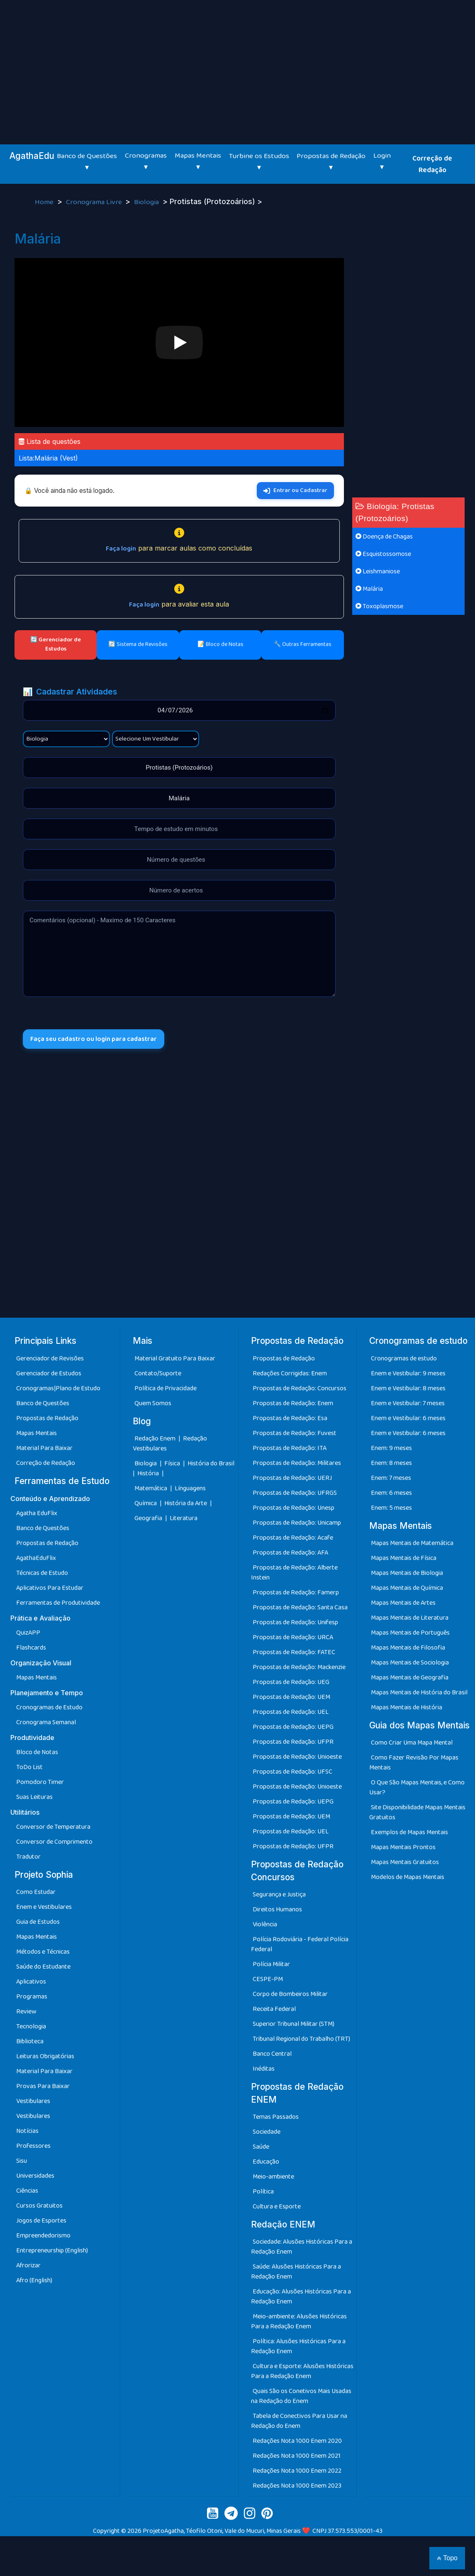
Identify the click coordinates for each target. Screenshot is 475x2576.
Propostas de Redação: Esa (290, 1418)
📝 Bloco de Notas (220, 644)
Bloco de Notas (37, 1752)
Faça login (121, 548)
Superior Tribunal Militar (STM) (293, 2024)
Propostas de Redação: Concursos (299, 1388)
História (148, 1473)
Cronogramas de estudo (404, 1358)
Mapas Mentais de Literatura (409, 1618)
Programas (31, 1996)
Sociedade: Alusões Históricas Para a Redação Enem (301, 2247)
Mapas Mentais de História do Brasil (419, 1692)
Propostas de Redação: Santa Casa (300, 1607)
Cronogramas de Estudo (49, 1707)
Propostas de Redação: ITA (289, 1448)
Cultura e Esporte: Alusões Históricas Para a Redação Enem (302, 2371)
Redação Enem (154, 1438)
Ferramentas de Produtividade (58, 1603)
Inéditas (264, 2069)
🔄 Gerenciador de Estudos (55, 644)
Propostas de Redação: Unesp (293, 1508)
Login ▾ (382, 161)
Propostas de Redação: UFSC (292, 1772)
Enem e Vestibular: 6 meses (408, 1418)
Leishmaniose (378, 571)
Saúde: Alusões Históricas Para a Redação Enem (296, 2272)
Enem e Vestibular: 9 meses (408, 1373)
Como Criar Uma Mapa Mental (412, 1743)
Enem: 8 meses (391, 1463)
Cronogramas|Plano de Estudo (58, 1388)
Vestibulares (33, 2101)
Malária (369, 589)
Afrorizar (28, 2265)
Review (26, 2011)
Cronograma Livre (95, 202)
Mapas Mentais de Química (407, 1588)
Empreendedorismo (43, 2235)
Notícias (27, 2131)
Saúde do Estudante (43, 1967)
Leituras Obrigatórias (45, 2056)
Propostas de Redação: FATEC (294, 1652)
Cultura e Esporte (277, 2206)
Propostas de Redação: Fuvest (294, 1433)
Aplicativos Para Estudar (49, 1588)
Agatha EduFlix (36, 1513)
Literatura (183, 1518)
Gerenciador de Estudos (48, 1373)
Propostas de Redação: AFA (290, 1553)
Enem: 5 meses (391, 1508)
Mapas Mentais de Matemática (412, 1543)
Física (172, 1463)
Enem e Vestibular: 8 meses (408, 1388)
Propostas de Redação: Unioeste (297, 1757)
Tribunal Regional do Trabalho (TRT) (301, 2039)
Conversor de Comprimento (54, 1842)
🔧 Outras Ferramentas (302, 644)
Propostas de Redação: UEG (291, 1682)
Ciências (27, 2191)
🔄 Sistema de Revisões (138, 644)
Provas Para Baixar (43, 2086)
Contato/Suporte (157, 1373)
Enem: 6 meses (391, 1493)
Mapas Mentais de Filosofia (408, 1648)
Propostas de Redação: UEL (291, 1712)
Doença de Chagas (384, 536)
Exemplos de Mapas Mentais (409, 1832)
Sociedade (266, 2132)
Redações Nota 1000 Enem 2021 (297, 2456)
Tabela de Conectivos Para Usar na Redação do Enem (299, 2421)
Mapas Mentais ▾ (198, 161)
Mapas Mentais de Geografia (409, 1677)
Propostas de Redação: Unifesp (295, 1622)
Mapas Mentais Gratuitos (405, 1862)
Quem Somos (152, 1403)
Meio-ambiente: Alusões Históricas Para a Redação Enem (299, 2321)
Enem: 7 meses (391, 1478)
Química (146, 1503)
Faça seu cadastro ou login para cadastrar (94, 1039)
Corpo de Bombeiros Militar (290, 1994)
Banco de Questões (42, 1403)
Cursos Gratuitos (39, 2206)
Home (45, 202)
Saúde (261, 2147)
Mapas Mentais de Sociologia (410, 1662)
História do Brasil (211, 1463)
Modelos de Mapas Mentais (407, 1877)
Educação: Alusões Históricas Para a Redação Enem (301, 2296)
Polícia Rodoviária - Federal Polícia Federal (299, 1944)
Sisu (21, 2161)
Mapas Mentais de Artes (403, 1603)
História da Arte (186, 1503)
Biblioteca (30, 2041)
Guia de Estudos (38, 1922)
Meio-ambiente (273, 2176)
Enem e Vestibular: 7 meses (408, 1403)
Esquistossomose (383, 554)
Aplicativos (31, 1981)
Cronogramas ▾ (146, 161)
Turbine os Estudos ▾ (259, 161)
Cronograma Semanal (46, 1722)
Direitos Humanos (277, 1909)
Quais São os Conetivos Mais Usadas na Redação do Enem (301, 2396)
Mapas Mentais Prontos (403, 1847)
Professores (33, 2146)
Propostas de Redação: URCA (293, 1637)
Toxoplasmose (379, 606)
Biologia (147, 202)
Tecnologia (31, 2026)
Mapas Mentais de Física (403, 1558)
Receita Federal (274, 2009)
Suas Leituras (34, 1797)
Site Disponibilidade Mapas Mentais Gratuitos (417, 1812)
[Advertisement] (238, 62)
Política (263, 2191)
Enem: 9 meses (391, 1448)
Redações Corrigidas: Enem (290, 1373)
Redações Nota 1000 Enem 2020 (297, 2441)
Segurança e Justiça (279, 1894)
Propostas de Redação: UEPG (293, 1727)
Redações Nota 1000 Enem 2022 (297, 2471)
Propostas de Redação (47, 1418)
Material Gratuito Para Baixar (174, 1358)
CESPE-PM (268, 1979)
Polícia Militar (271, 1964)
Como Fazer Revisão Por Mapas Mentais (413, 1762)
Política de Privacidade (165, 1388)
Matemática (151, 1488)
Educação (266, 2162)
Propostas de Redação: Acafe (293, 1538)
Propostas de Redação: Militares (297, 1463)
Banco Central (272, 2054)
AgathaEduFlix (36, 1558)
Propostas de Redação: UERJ (292, 1478)
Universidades (35, 2176)
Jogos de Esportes (41, 2220)
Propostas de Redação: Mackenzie (299, 1667)
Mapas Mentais (36, 1433)
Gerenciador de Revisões (50, 1358)
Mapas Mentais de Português (410, 1633)
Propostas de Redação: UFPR (293, 1742)
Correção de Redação (432, 164)
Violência (265, 1924)
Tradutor (28, 1857)
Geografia (148, 1518)
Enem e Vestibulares (44, 1907)
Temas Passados (276, 2117)
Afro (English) (34, 2280)
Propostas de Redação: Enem (293, 1403)
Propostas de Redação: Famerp (296, 1592)
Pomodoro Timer (40, 1782)
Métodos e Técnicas (43, 1952)
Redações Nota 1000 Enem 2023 (297, 2486)
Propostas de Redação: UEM (291, 1697)
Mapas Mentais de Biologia (407, 1573)
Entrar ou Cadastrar (295, 490)
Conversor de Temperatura (53, 1827)
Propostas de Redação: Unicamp (297, 1523)
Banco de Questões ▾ (87, 161)
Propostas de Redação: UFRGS (295, 1493)
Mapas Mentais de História (406, 1707)
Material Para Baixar (44, 1448)
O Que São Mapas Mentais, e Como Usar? (417, 1787)
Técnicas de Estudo (42, 1573)
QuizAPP (28, 1633)
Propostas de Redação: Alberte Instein (294, 1572)
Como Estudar (36, 1892)
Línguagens (190, 1488)
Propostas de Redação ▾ (331, 161)
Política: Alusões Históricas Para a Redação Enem (298, 2346)
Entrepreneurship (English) (52, 2250)
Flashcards (31, 1648)
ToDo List (29, 1767)
